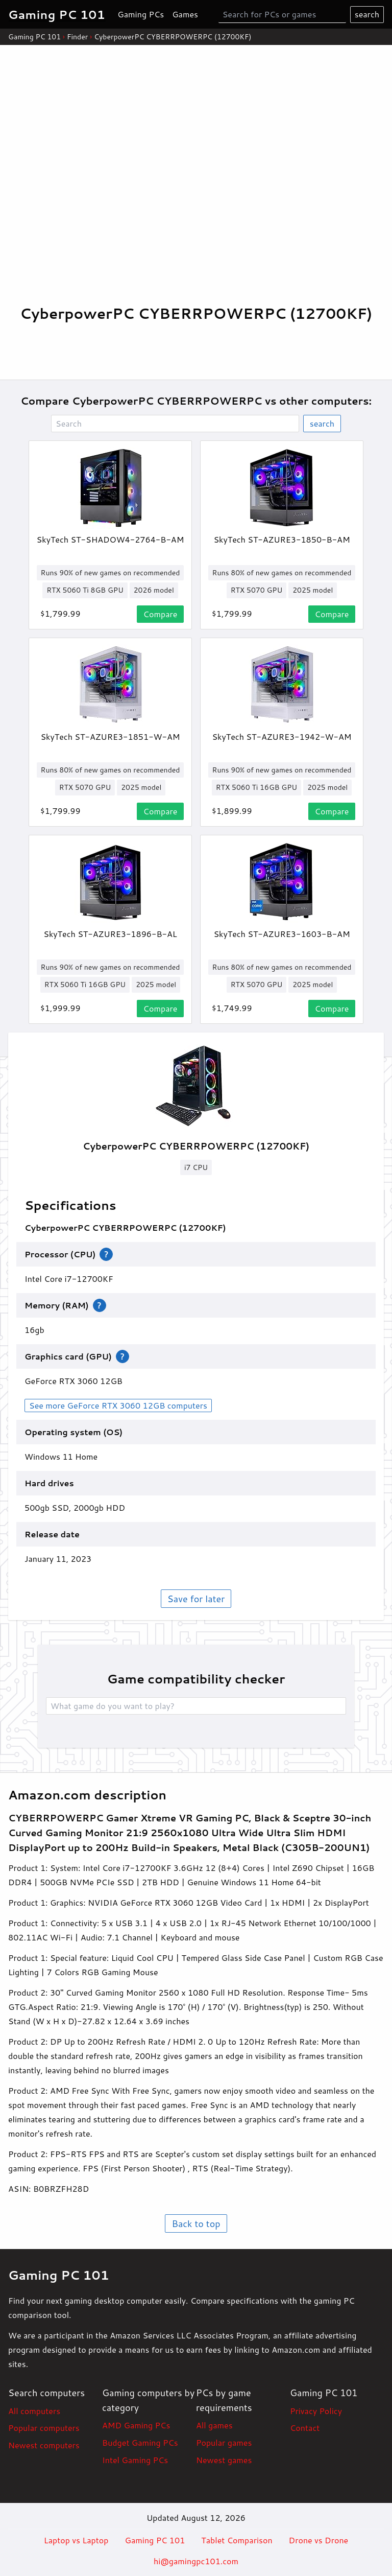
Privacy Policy (316, 2411)
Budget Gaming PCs (140, 2442)
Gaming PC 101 (34, 37)
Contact (305, 2427)
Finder (77, 37)
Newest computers (44, 2445)
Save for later (196, 1598)
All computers (34, 2411)
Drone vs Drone (319, 2540)
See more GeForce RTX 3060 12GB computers (118, 1405)
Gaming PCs (140, 14)
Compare (160, 614)
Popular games (224, 2442)
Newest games (224, 2460)
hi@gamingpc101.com (196, 2561)
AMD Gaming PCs (136, 2425)
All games (214, 2425)
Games (185, 14)
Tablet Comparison (236, 2540)
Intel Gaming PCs (135, 2460)
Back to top (196, 2223)
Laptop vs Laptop (76, 2540)
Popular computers (44, 2427)
